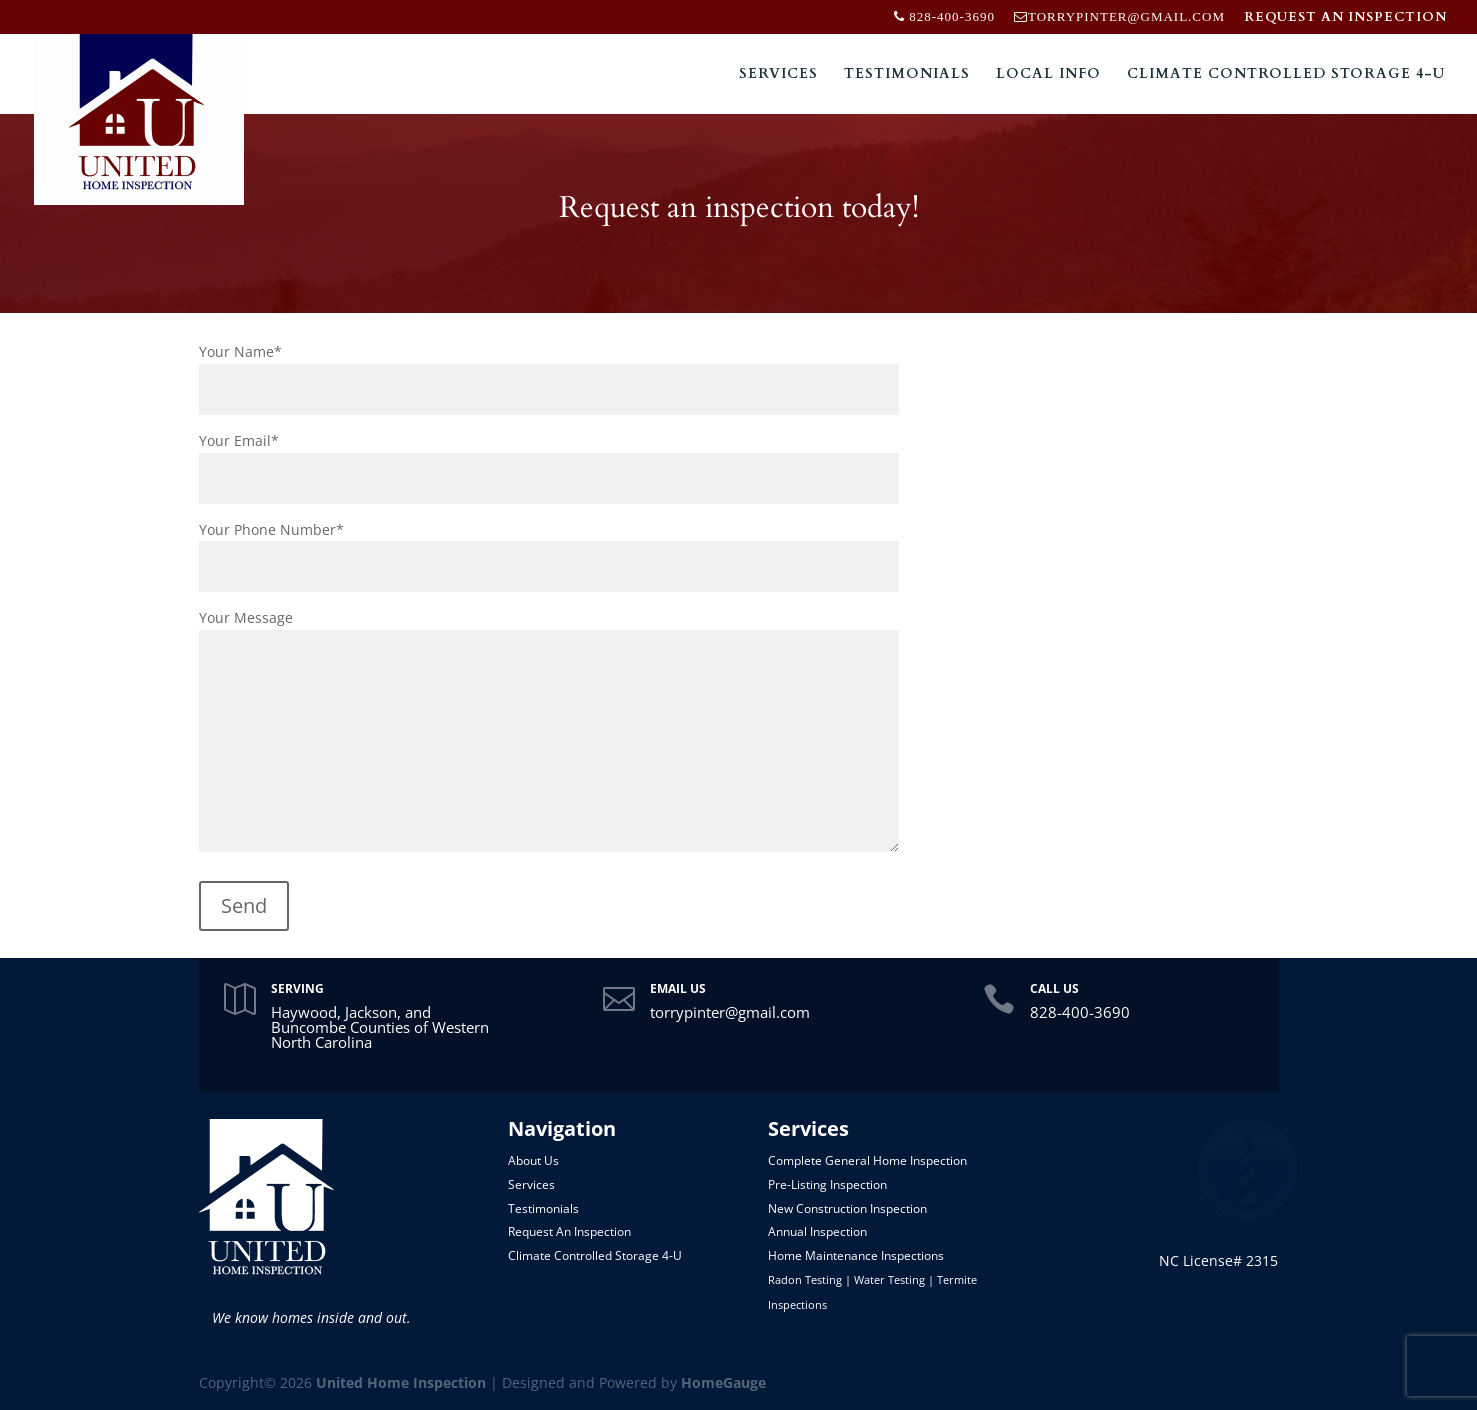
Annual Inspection (817, 1231)
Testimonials (907, 75)
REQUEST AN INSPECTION (1345, 18)
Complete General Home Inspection (867, 1160)
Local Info (1048, 75)
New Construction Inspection (847, 1208)
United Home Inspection (401, 1382)
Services (778, 75)
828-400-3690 (1080, 1012)
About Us (533, 1160)
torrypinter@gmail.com (730, 1012)
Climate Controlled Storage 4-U (1286, 75)
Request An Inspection (569, 1231)
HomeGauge (723, 1382)
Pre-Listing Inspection (827, 1184)
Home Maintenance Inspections (856, 1255)
